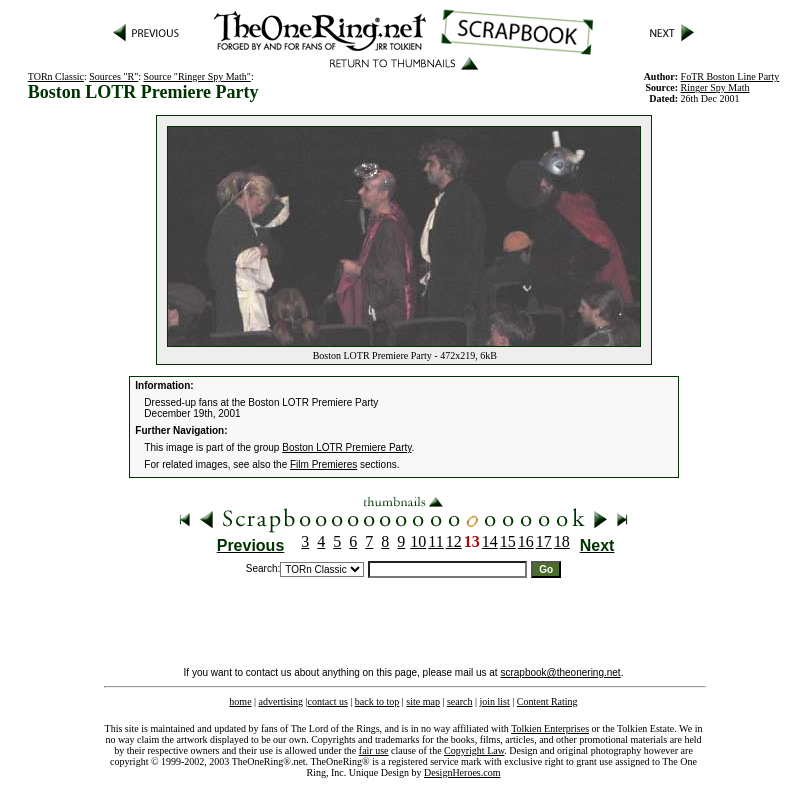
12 (454, 541)
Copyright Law (474, 750)
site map (423, 701)
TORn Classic (56, 76)
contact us (328, 701)
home (240, 701)
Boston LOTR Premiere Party (346, 447)
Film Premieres (323, 464)
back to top (377, 701)
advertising (281, 701)
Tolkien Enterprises (550, 728)
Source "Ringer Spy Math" (197, 76)
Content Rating (547, 701)
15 (508, 541)
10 (418, 541)
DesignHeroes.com (462, 772)
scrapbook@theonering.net (560, 672)
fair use (374, 750)
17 (544, 541)
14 (490, 541)
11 (435, 541)
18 (562, 541)
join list (494, 701)
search (460, 701)
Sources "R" (113, 76)
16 (526, 541)
